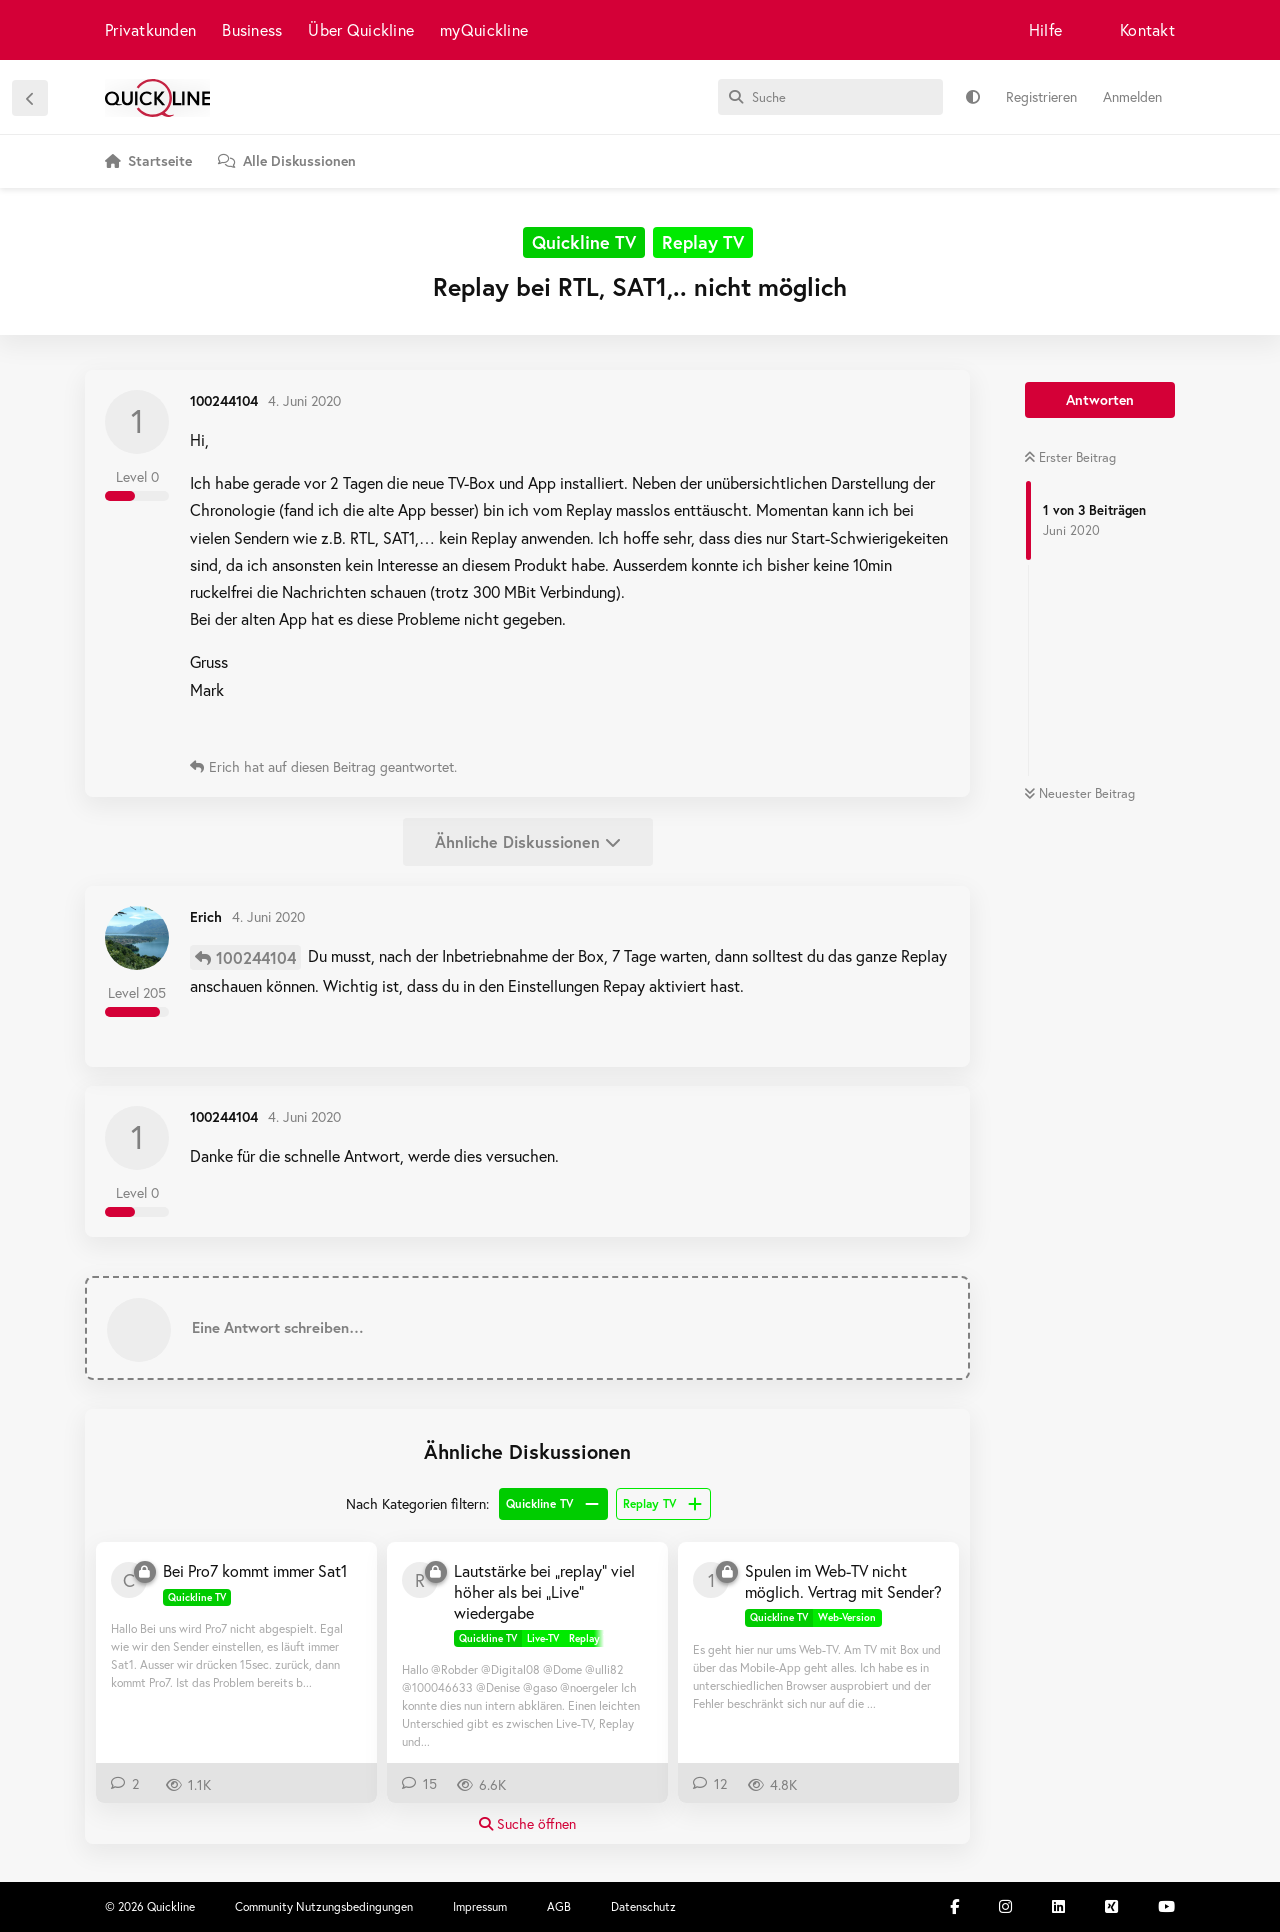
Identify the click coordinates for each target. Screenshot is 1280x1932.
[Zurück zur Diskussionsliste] (30, 98)
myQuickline (484, 29)
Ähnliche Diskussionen (528, 841)
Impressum (480, 1906)
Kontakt (1147, 29)
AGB (559, 1906)
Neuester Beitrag (1079, 793)
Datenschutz (643, 1906)
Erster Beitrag (1070, 457)
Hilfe (1045, 29)
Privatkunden (150, 29)
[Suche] (830, 97)
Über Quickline (361, 29)
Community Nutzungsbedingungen (324, 1906)
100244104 (256, 957)
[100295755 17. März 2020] (711, 1580)
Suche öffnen (527, 1823)
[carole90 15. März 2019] (129, 1580)
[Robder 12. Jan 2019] (420, 1580)
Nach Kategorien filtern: (417, 1503)
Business (252, 29)
